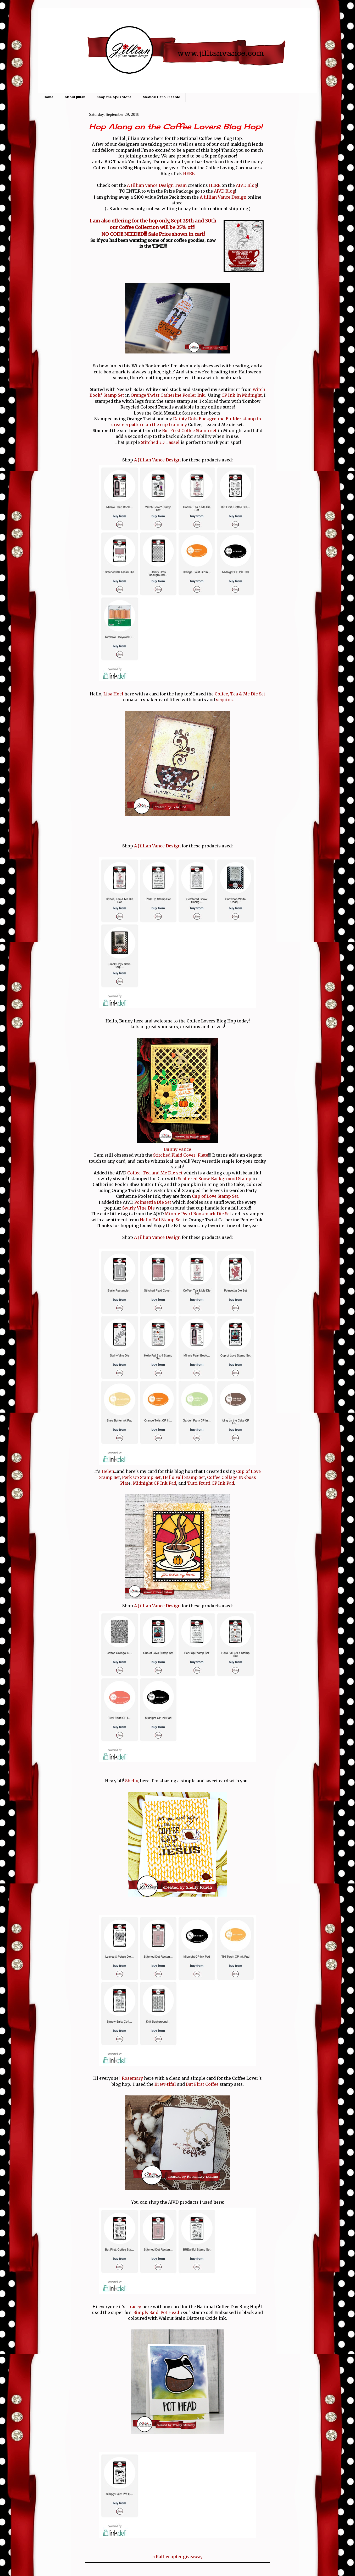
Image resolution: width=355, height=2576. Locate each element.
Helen (108, 1471)
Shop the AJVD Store (114, 97)
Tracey (133, 2306)
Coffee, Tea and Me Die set (154, 1172)
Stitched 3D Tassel (161, 442)
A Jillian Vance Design (223, 197)
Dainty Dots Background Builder (207, 418)
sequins (224, 699)
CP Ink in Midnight (241, 395)
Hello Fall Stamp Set (160, 1219)
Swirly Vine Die (139, 1208)
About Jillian (75, 97)
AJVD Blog (246, 185)
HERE (189, 173)
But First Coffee (202, 2084)
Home (48, 97)
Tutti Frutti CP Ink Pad (210, 1483)
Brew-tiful (165, 2084)
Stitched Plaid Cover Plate (180, 1155)
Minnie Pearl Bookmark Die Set (198, 1213)
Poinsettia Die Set (152, 1202)
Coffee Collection (139, 227)
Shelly (131, 1780)
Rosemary (132, 2078)
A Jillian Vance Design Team (157, 185)
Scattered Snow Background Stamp (214, 1178)
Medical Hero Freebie (161, 97)
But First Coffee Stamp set (190, 430)
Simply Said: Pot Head (156, 2312)
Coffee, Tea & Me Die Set (240, 693)
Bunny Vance (177, 1149)
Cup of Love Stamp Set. (215, 1196)
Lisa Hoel (113, 693)
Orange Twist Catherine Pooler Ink (168, 395)
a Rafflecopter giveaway (177, 2556)
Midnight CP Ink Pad (154, 1483)
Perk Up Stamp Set (141, 1477)
